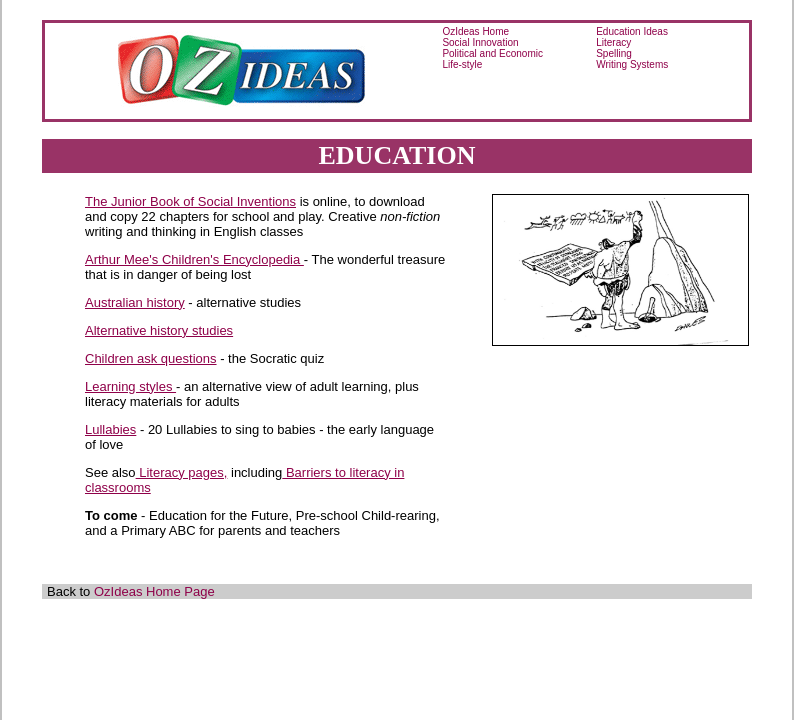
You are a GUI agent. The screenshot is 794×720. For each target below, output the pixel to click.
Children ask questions (151, 358)
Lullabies (110, 429)
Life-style (462, 64)
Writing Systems (632, 64)
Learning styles (130, 386)
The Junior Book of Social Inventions (190, 201)
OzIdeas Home (475, 31)
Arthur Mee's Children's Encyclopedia (194, 259)
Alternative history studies (159, 330)
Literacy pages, (182, 472)
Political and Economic (492, 53)
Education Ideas (632, 31)
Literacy (613, 42)
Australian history (135, 302)
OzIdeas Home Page (154, 591)
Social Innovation (480, 42)
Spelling (614, 53)
